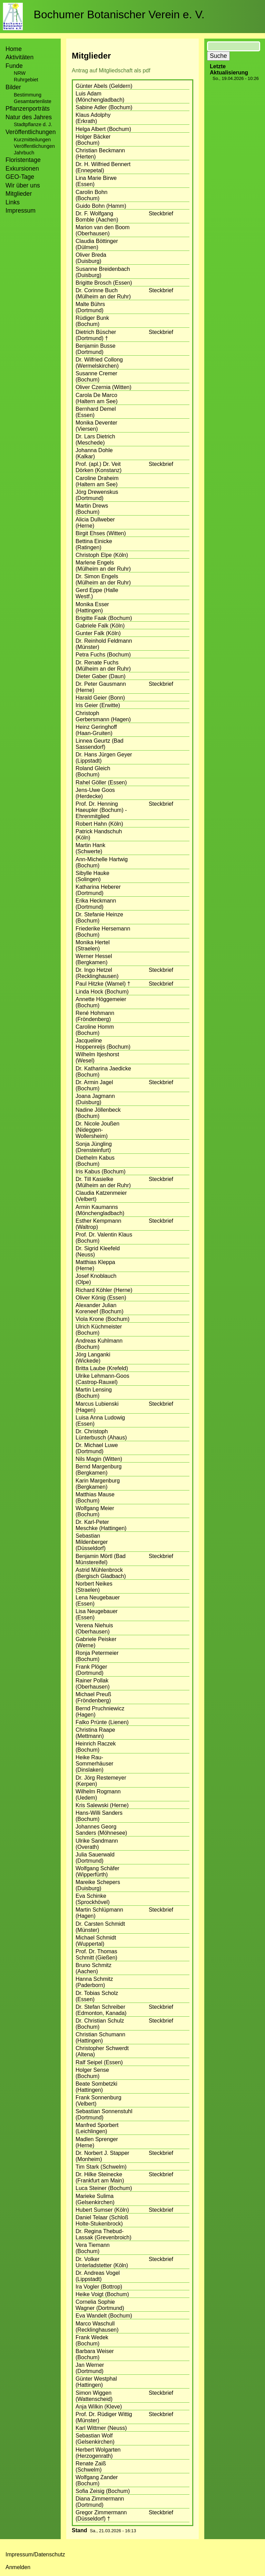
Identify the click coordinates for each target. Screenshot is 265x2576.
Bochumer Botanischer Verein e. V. (119, 14)
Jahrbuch (24, 152)
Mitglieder (19, 193)
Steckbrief (161, 213)
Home (14, 48)
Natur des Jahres (29, 117)
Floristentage (23, 159)
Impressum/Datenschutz (35, 2554)
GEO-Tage (20, 176)
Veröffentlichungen (34, 146)
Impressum (21, 210)
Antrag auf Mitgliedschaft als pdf (111, 70)
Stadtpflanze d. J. (33, 124)
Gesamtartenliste (32, 101)
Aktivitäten (19, 57)
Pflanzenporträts (28, 108)
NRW (20, 73)
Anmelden (18, 2567)
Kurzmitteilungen (32, 139)
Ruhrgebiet (26, 79)
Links (13, 202)
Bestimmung (27, 95)
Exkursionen (22, 168)
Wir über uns (23, 185)
